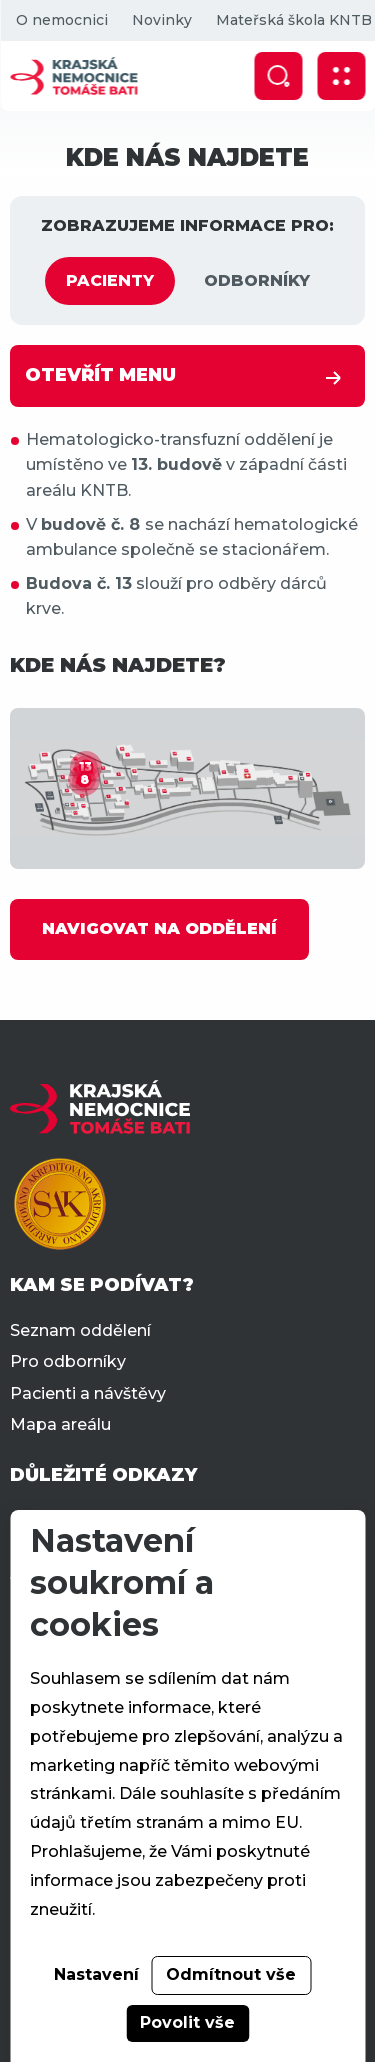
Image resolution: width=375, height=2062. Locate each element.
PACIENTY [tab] (110, 280)
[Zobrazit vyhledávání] (278, 76)
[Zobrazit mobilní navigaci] (341, 76)
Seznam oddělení (80, 1330)
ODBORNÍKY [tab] (257, 280)
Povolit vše (187, 2022)
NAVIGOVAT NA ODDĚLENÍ (159, 928)
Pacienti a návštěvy (88, 1393)
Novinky (161, 20)
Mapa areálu (60, 1424)
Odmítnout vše (231, 1974)
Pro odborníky (68, 1361)
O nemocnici (61, 20)
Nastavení (96, 1974)
